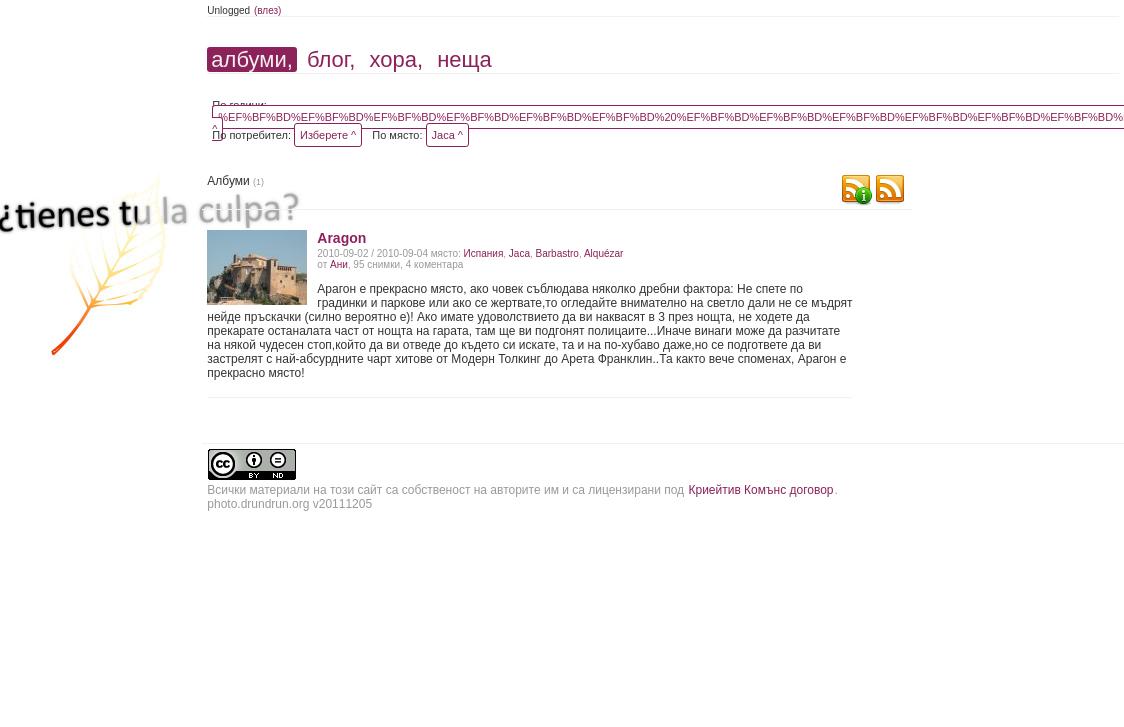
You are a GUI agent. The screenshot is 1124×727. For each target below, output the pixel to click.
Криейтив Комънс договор (760, 490)
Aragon (341, 238)
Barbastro (557, 253)
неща (464, 59)
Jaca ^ (447, 135)
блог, (331, 59)
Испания (484, 253)
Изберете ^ (328, 135)
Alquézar (603, 253)
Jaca (519, 253)
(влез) (268, 10)
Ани (339, 264)
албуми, (251, 59)
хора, (396, 59)
